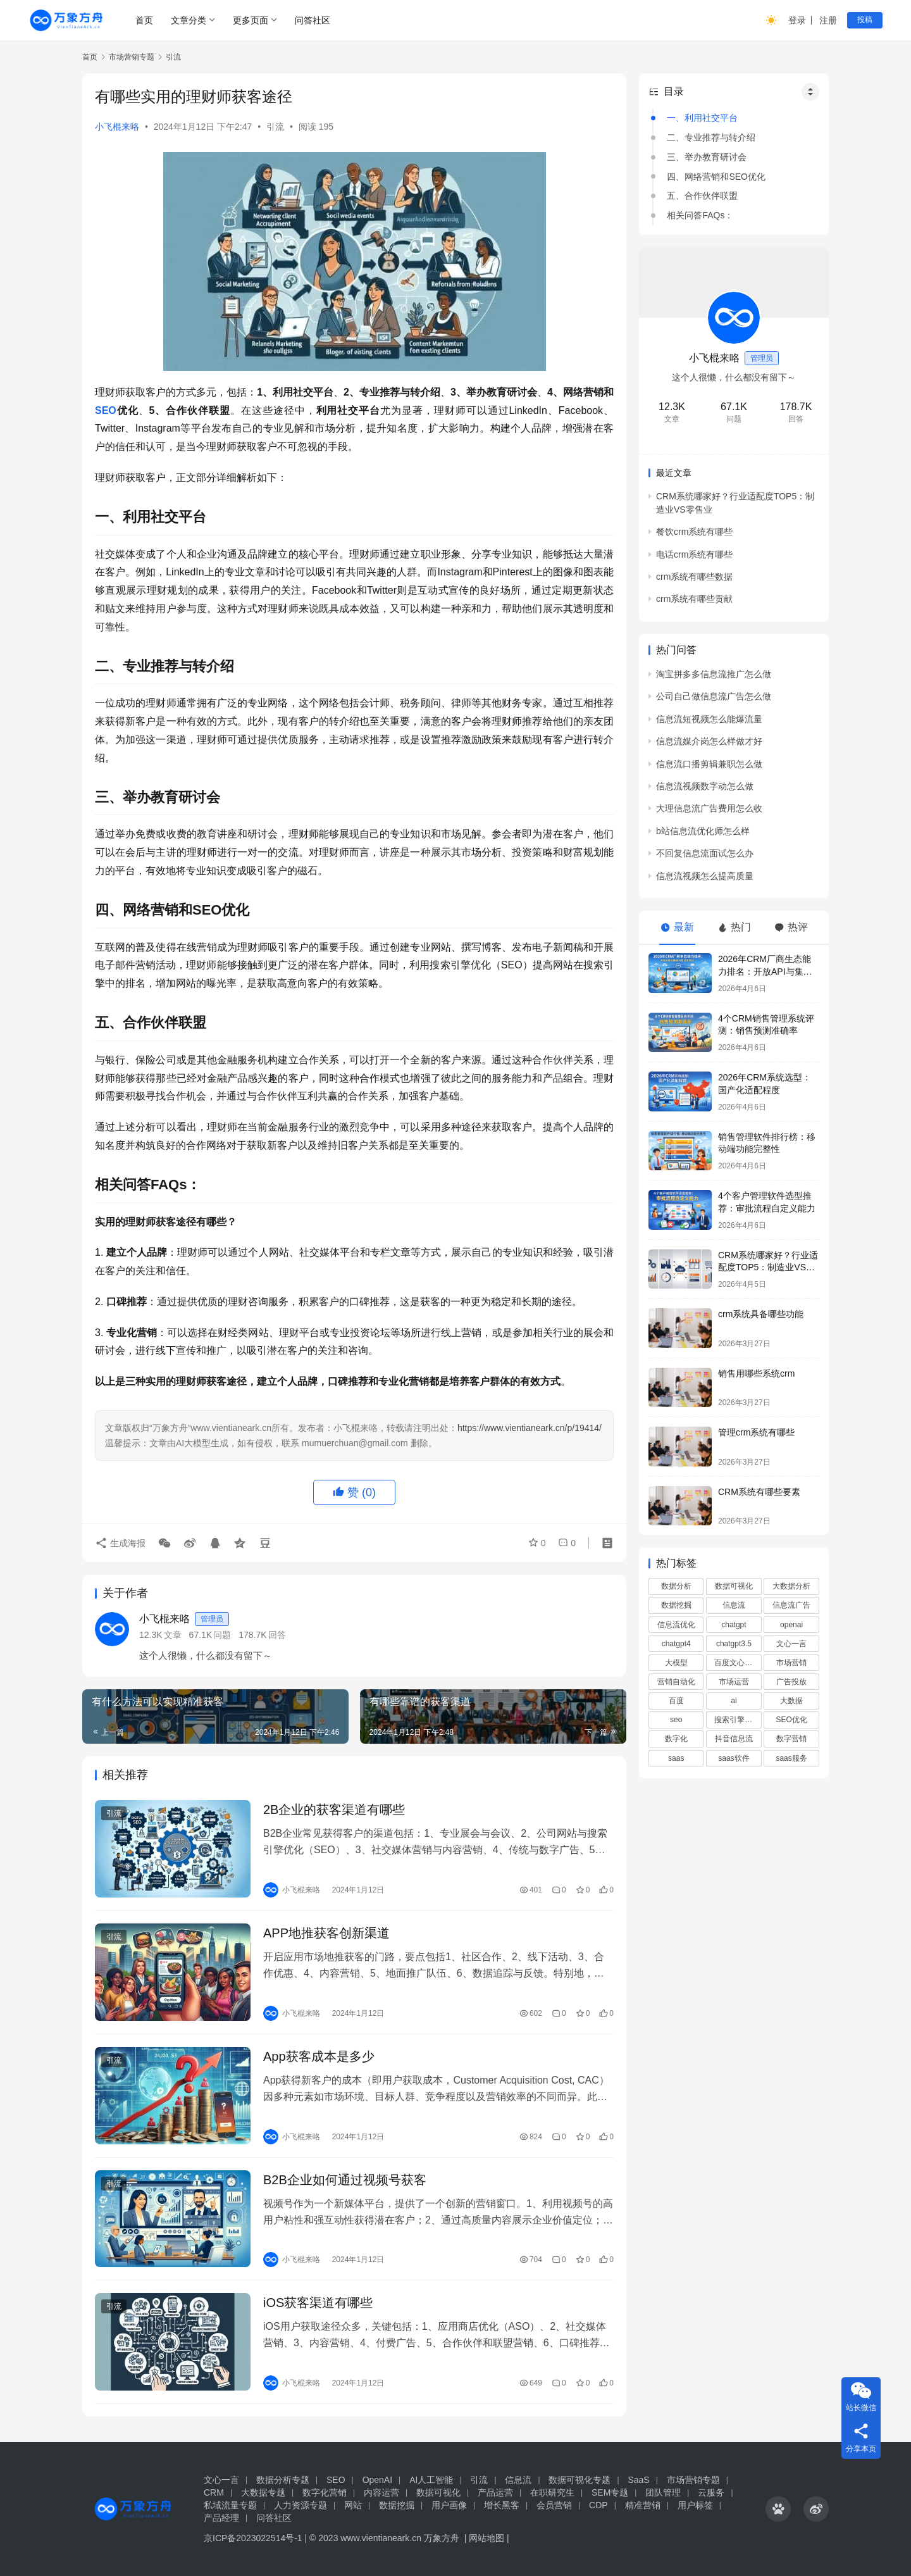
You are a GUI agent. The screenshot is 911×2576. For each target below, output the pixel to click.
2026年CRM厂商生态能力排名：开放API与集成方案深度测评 (765, 971)
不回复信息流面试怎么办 (704, 853)
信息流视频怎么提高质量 (704, 876)
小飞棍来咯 (117, 127)
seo (676, 1719)
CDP (598, 2505)
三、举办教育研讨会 (707, 157)
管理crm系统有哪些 (756, 1432)
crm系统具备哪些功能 (760, 1314)
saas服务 (791, 1758)
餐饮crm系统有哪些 (694, 532)
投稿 (864, 19)
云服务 (711, 2492)
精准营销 (642, 2505)
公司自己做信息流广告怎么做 (713, 696)
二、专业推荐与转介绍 (711, 137)
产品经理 (221, 2518)
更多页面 (250, 20)
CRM (214, 2492)
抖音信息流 (734, 1738)
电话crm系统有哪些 (694, 554)
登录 (797, 20)
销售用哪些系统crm (756, 1373)
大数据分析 (791, 1586)
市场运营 (734, 1681)
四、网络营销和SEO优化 (716, 177)
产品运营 (495, 2492)
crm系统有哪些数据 (694, 577)
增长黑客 (501, 2505)
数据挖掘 (676, 1605)
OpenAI (377, 2480)
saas (676, 1758)
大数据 (791, 1700)
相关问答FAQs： (700, 215)
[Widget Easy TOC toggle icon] (810, 92)
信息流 (733, 1605)
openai (791, 1624)
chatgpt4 (676, 1643)
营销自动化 (676, 1681)
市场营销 (791, 1662)
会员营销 (554, 2505)
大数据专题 (263, 2492)
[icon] (778, 2509)
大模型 (676, 1662)
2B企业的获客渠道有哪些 (334, 1809)
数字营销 (791, 1738)
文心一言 (791, 1643)
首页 (144, 20)
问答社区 (312, 20)
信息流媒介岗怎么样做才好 (709, 741)
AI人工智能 (431, 2480)
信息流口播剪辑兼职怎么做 (709, 764)
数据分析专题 (282, 2480)
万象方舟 (443, 2538)
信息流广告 (791, 1605)
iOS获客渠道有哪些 (318, 2303)
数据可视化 (734, 1586)
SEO (105, 410)
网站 (353, 2505)
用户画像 (449, 2505)
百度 (676, 1700)
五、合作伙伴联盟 (702, 196)
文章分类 (188, 20)
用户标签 (695, 2505)
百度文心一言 (737, 1662)
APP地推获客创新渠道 (326, 1933)
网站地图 (486, 2538)
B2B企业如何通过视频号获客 (344, 2180)
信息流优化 (676, 1624)
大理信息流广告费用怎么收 (709, 808)
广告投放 (791, 1681)
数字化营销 (324, 2492)
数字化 (676, 1738)
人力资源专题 (300, 2505)
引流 (275, 127)
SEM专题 (610, 2492)
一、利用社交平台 (702, 118)
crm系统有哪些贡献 (694, 599)
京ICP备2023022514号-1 (254, 2538)
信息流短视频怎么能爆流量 (709, 719)
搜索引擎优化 (737, 1719)
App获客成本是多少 (319, 2056)
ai (733, 1700)
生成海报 (120, 1542)
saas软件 (733, 1758)
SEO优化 (791, 1719)
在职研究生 (552, 2492)
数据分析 (676, 1586)
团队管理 (663, 2492)
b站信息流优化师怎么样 (703, 831)
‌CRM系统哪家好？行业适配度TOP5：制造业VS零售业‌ (768, 1267)
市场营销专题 (693, 2480)
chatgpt (733, 1624)
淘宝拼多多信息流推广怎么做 (713, 674)
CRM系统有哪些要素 (759, 1492)
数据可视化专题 (579, 2480)
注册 (828, 20)
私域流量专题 (230, 2505)
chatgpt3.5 (734, 1643)
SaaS (638, 2480)
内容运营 (381, 2492)
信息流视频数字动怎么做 (704, 786)
